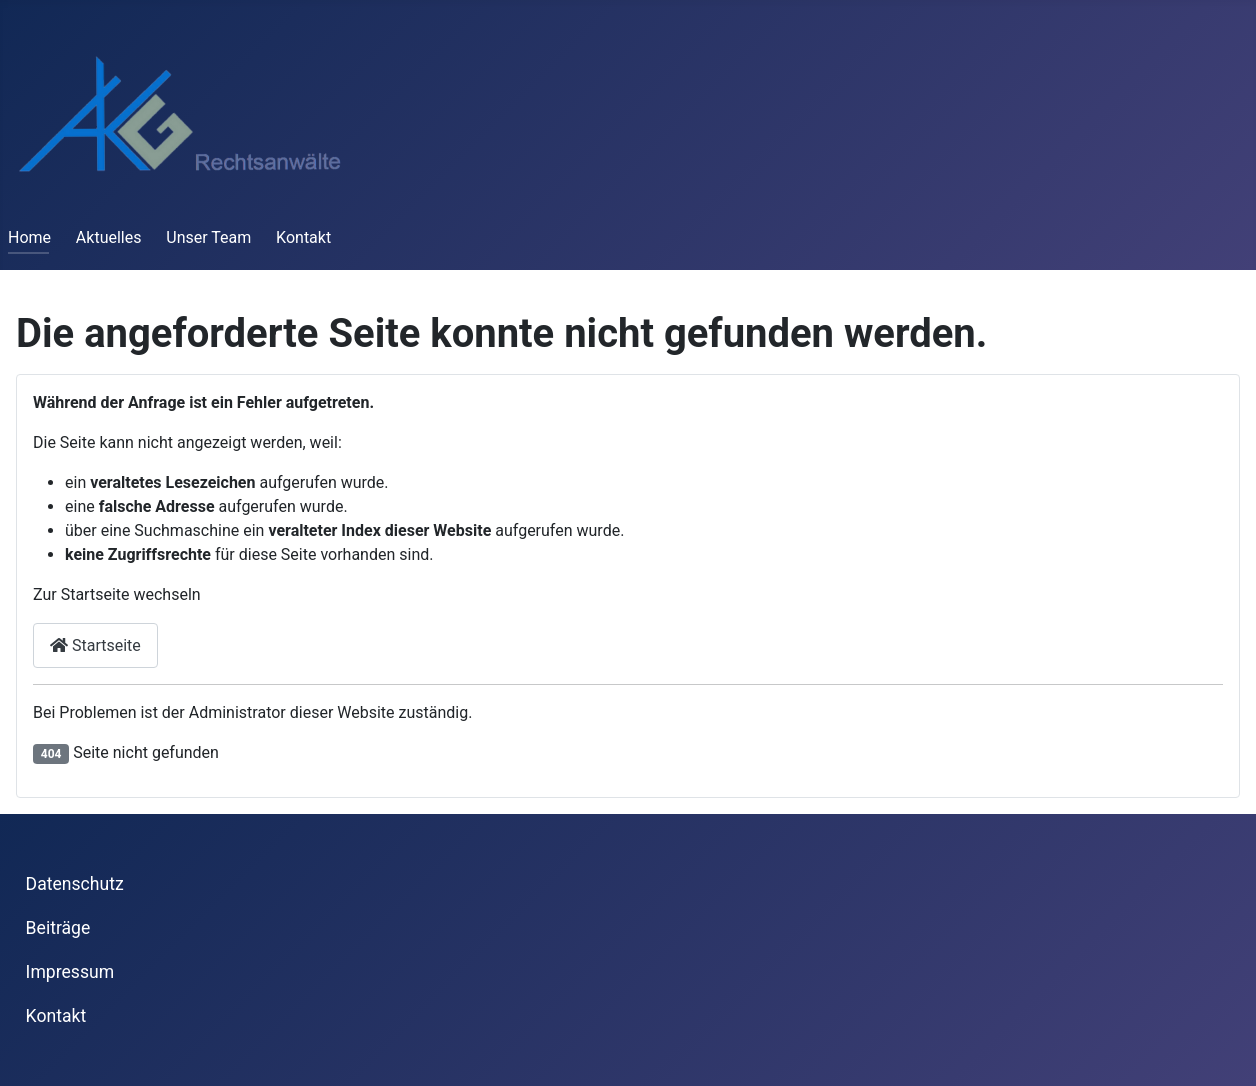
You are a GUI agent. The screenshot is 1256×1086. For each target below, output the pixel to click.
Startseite (95, 645)
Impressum (70, 972)
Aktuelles (109, 237)
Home (29, 237)
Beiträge (58, 928)
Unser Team (208, 237)
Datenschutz (75, 884)
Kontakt (303, 237)
